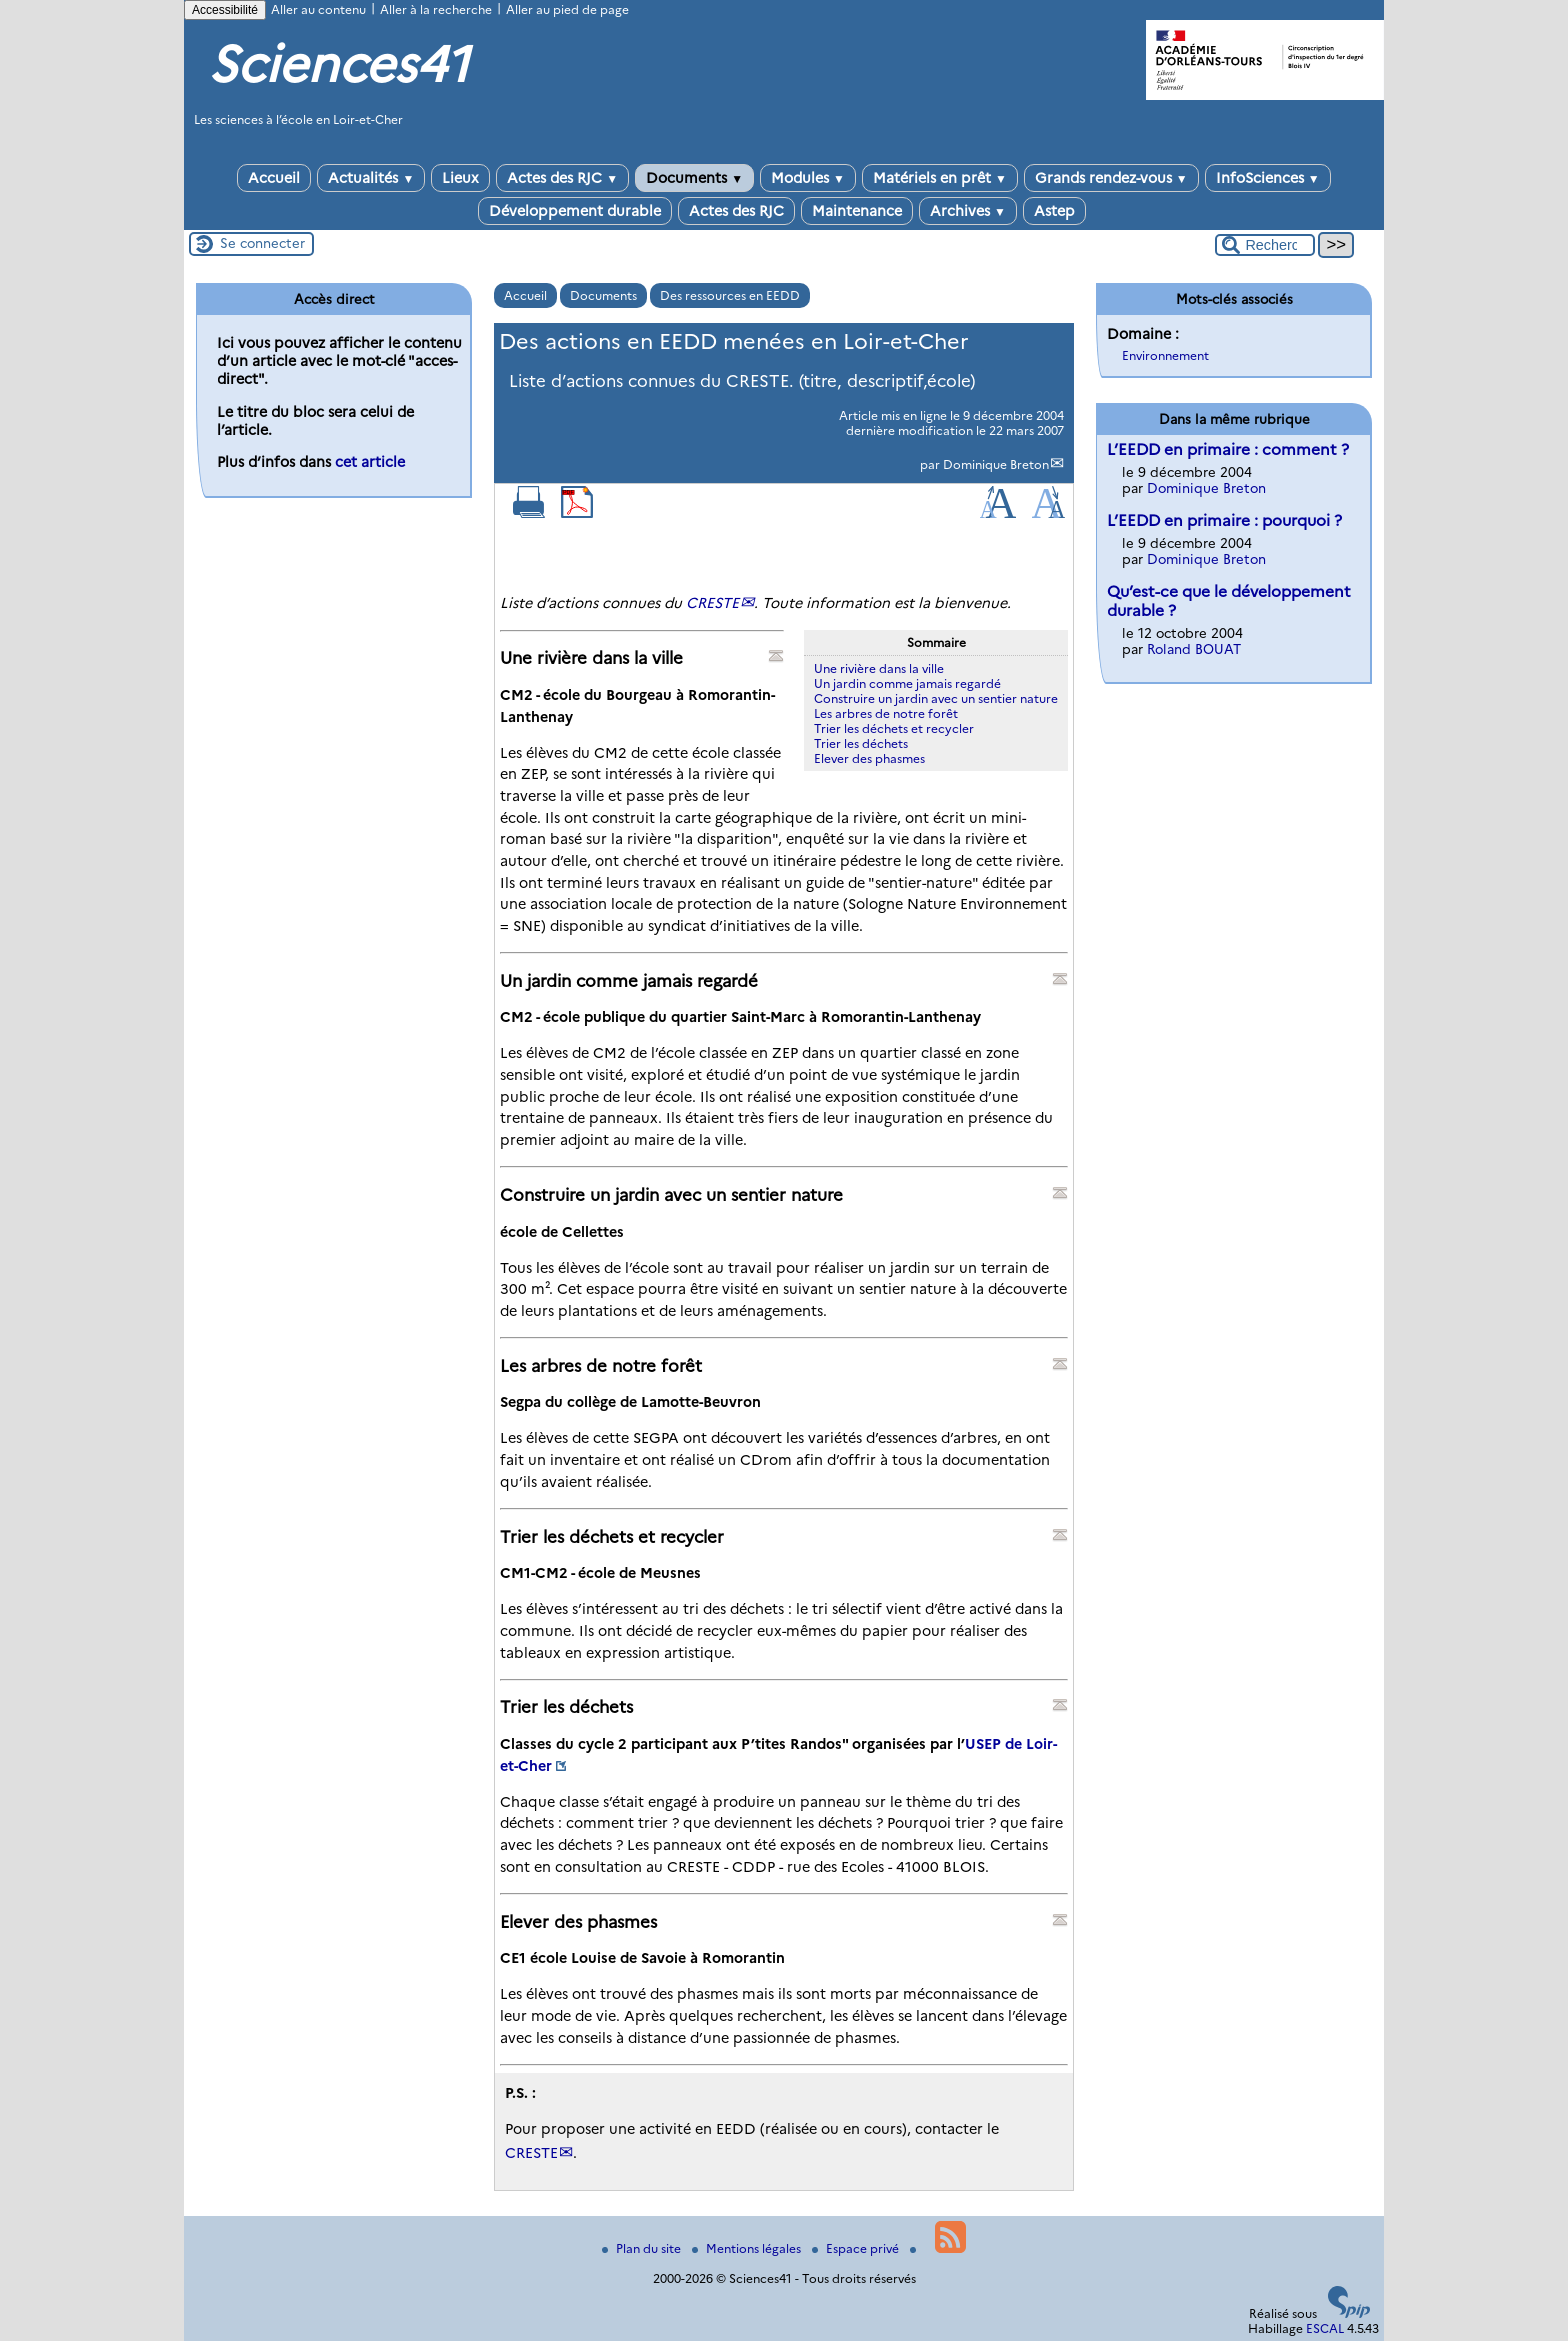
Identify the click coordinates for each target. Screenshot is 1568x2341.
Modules (808, 178)
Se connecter (262, 243)
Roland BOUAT (1194, 649)
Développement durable (575, 211)
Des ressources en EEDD (730, 295)
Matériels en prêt (940, 178)
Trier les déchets (861, 743)
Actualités (371, 178)
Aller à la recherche (436, 9)
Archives (968, 211)
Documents (694, 178)
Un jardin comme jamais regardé (907, 683)
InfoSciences (1268, 178)
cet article (370, 462)
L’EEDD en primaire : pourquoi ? (1224, 520)
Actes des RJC (562, 178)
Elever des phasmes (869, 758)
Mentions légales (748, 2248)
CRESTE (712, 603)
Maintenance (857, 211)
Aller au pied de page (567, 9)
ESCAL (1325, 2328)
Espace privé (857, 2248)
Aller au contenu (318, 9)
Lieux (460, 178)
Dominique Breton (996, 464)
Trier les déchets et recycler (894, 728)
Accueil (274, 178)
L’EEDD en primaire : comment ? (1228, 449)
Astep (1054, 211)
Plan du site (643, 2248)
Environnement (1165, 355)
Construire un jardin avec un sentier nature (936, 698)
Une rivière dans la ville (879, 668)
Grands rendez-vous (1111, 178)
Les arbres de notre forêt (886, 713)
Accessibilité (225, 10)
